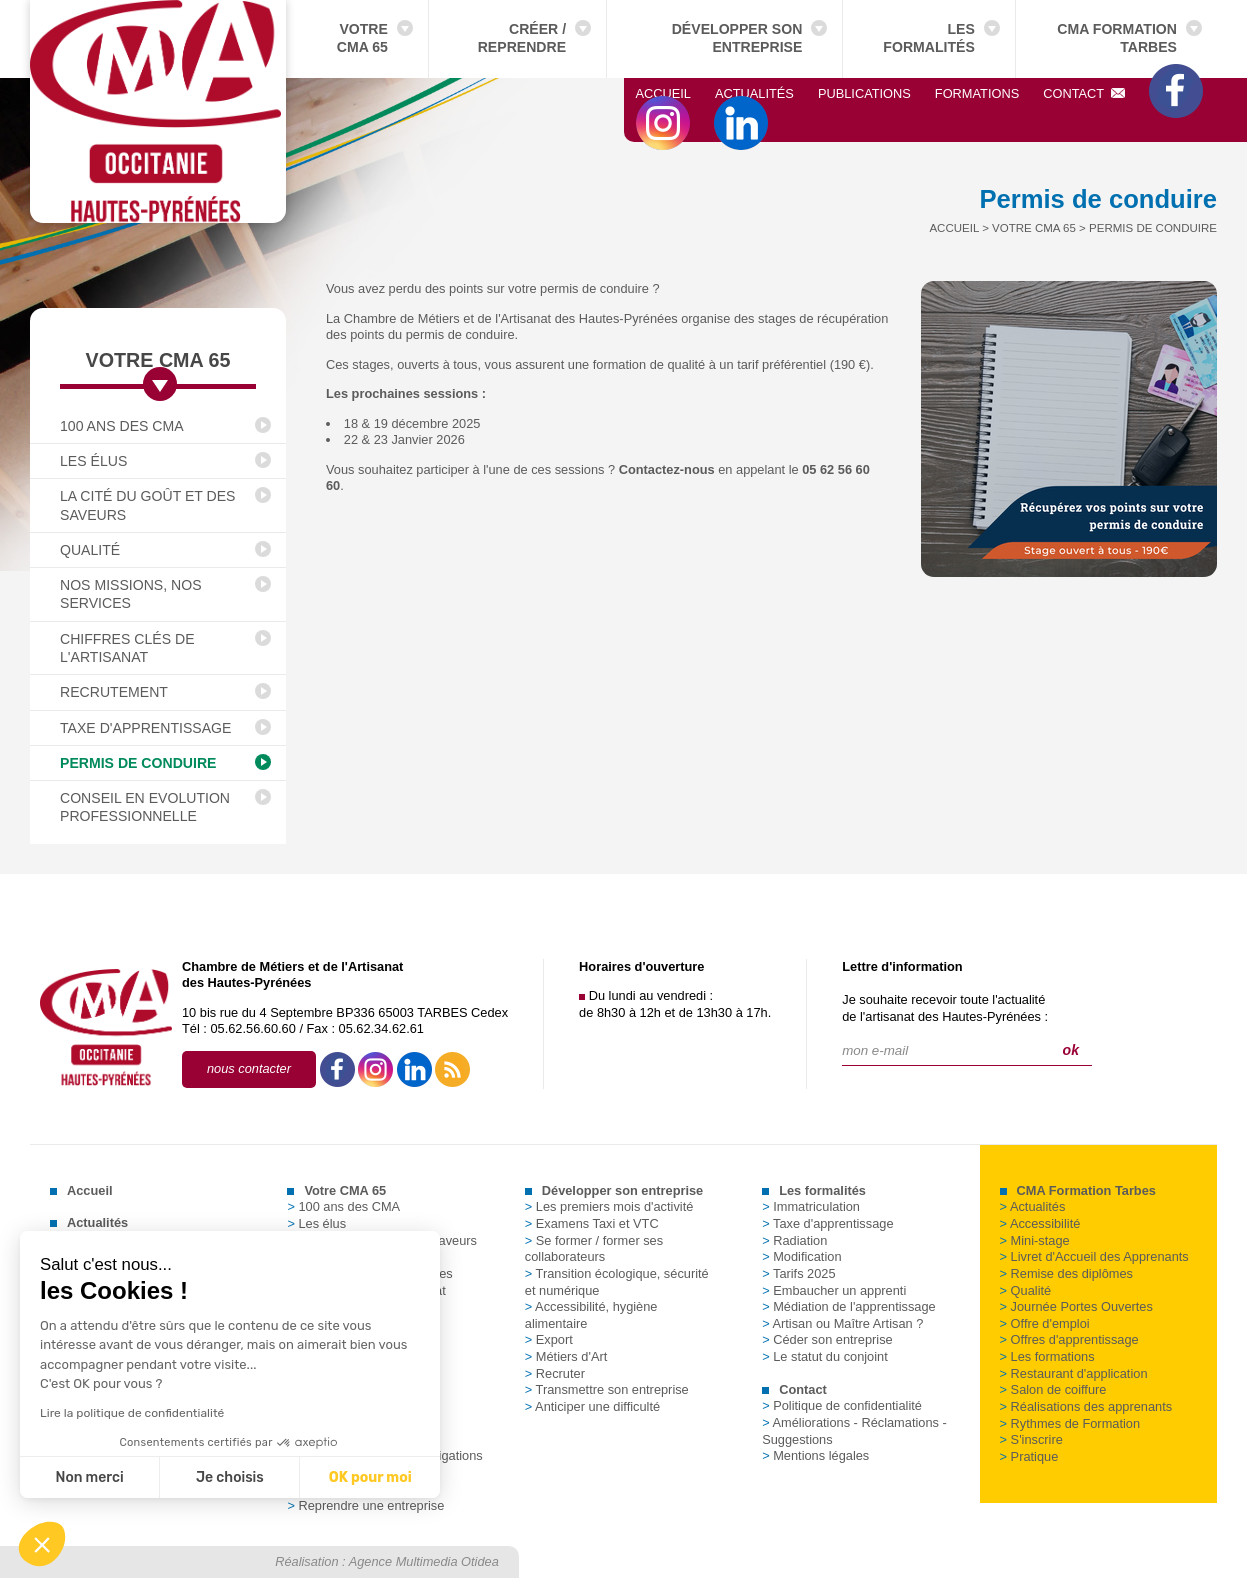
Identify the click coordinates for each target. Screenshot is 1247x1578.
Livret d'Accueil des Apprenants (1094, 1256)
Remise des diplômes (1066, 1273)
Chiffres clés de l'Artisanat (127, 648)
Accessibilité (1040, 1223)
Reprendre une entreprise (365, 1505)
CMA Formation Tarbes (1117, 38)
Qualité (90, 550)
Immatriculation (811, 1206)
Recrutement (114, 692)
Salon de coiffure (1053, 1389)
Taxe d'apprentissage (145, 728)
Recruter (555, 1373)
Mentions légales (815, 1455)
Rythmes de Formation (1070, 1423)
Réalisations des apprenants (1086, 1406)
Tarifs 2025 (798, 1273)
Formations (977, 93)
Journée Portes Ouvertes (1076, 1306)
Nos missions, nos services (131, 594)
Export (549, 1339)
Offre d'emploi (1045, 1323)
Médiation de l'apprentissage (849, 1306)
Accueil (663, 93)
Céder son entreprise (827, 1339)
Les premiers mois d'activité (609, 1206)
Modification (801, 1256)
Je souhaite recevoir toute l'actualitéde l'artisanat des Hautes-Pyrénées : (945, 1008)
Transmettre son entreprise (607, 1389)
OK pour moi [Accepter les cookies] (222, 1477)
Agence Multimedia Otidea (424, 1561)
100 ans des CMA (122, 426)
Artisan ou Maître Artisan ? (842, 1323)
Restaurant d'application (1074, 1373)
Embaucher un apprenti (834, 1290)
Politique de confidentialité (842, 1405)
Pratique (1029, 1456)
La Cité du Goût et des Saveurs (148, 505)
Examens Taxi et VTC (592, 1223)
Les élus (93, 461)
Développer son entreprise (737, 38)
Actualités (754, 93)
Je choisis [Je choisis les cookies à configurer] (82, 1477)
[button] (42, 1544)
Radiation (794, 1240)
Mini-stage (1035, 1240)
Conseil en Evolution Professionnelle (145, 807)
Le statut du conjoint (825, 1356)
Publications (864, 93)
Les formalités (929, 38)
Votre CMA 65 (362, 38)
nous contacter (249, 1068)
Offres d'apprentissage (1069, 1339)
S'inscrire (1031, 1439)
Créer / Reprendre (522, 38)
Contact (1084, 93)
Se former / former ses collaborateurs (594, 1249)
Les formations (1047, 1356)
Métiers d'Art (566, 1356)
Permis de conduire (138, 763)
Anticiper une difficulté (592, 1406)
